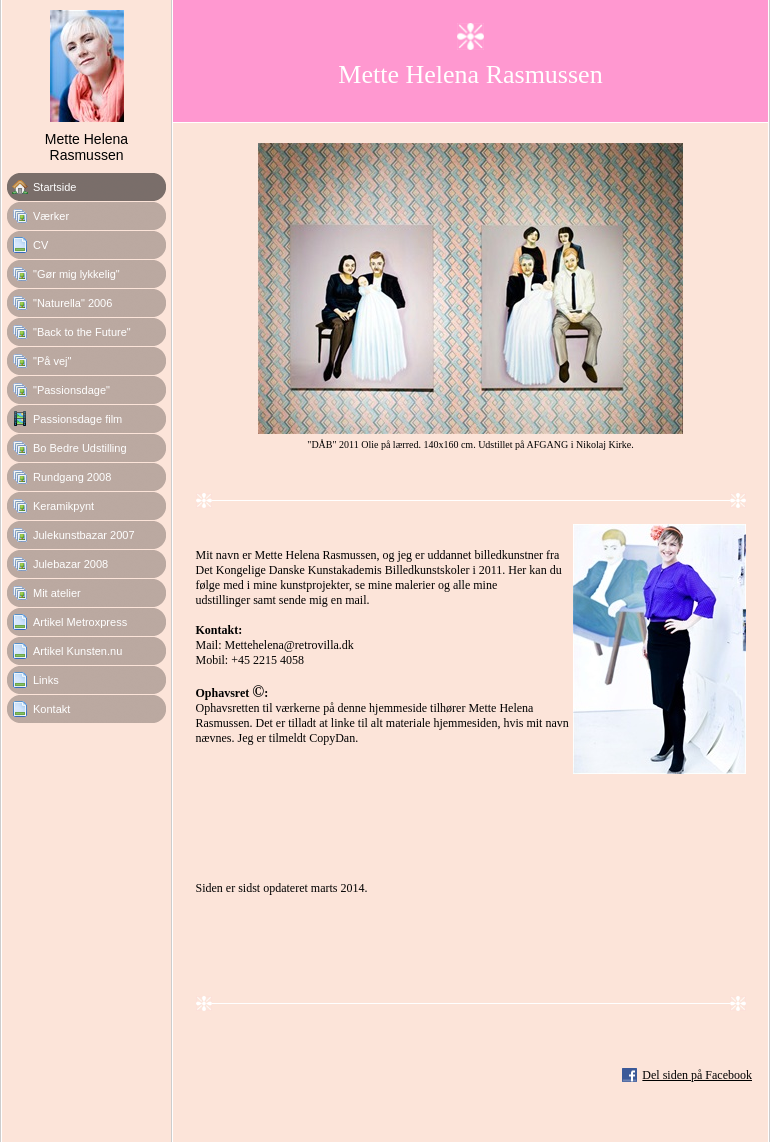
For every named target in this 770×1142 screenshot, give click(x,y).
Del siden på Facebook (697, 1075)
